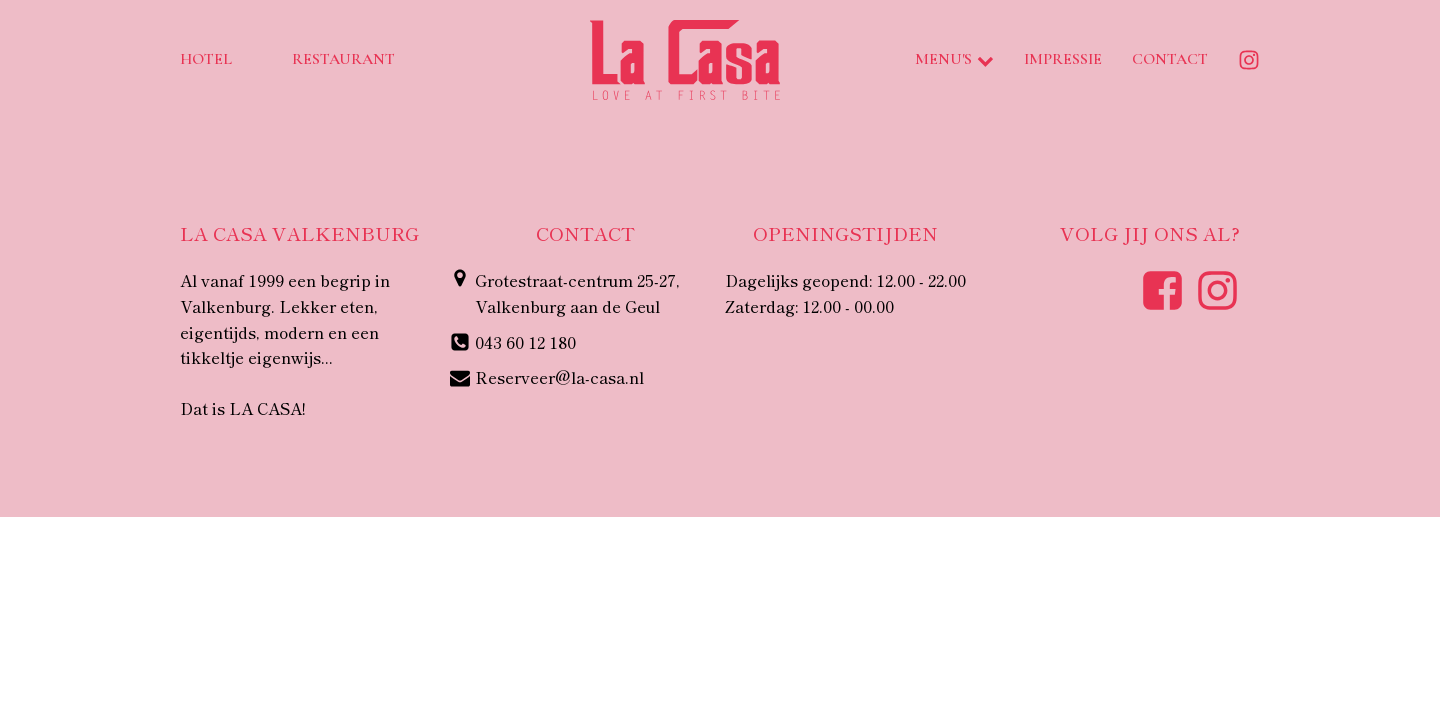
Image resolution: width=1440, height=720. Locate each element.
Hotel (206, 59)
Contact (1170, 59)
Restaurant (343, 59)
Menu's (954, 59)
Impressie (1063, 59)
